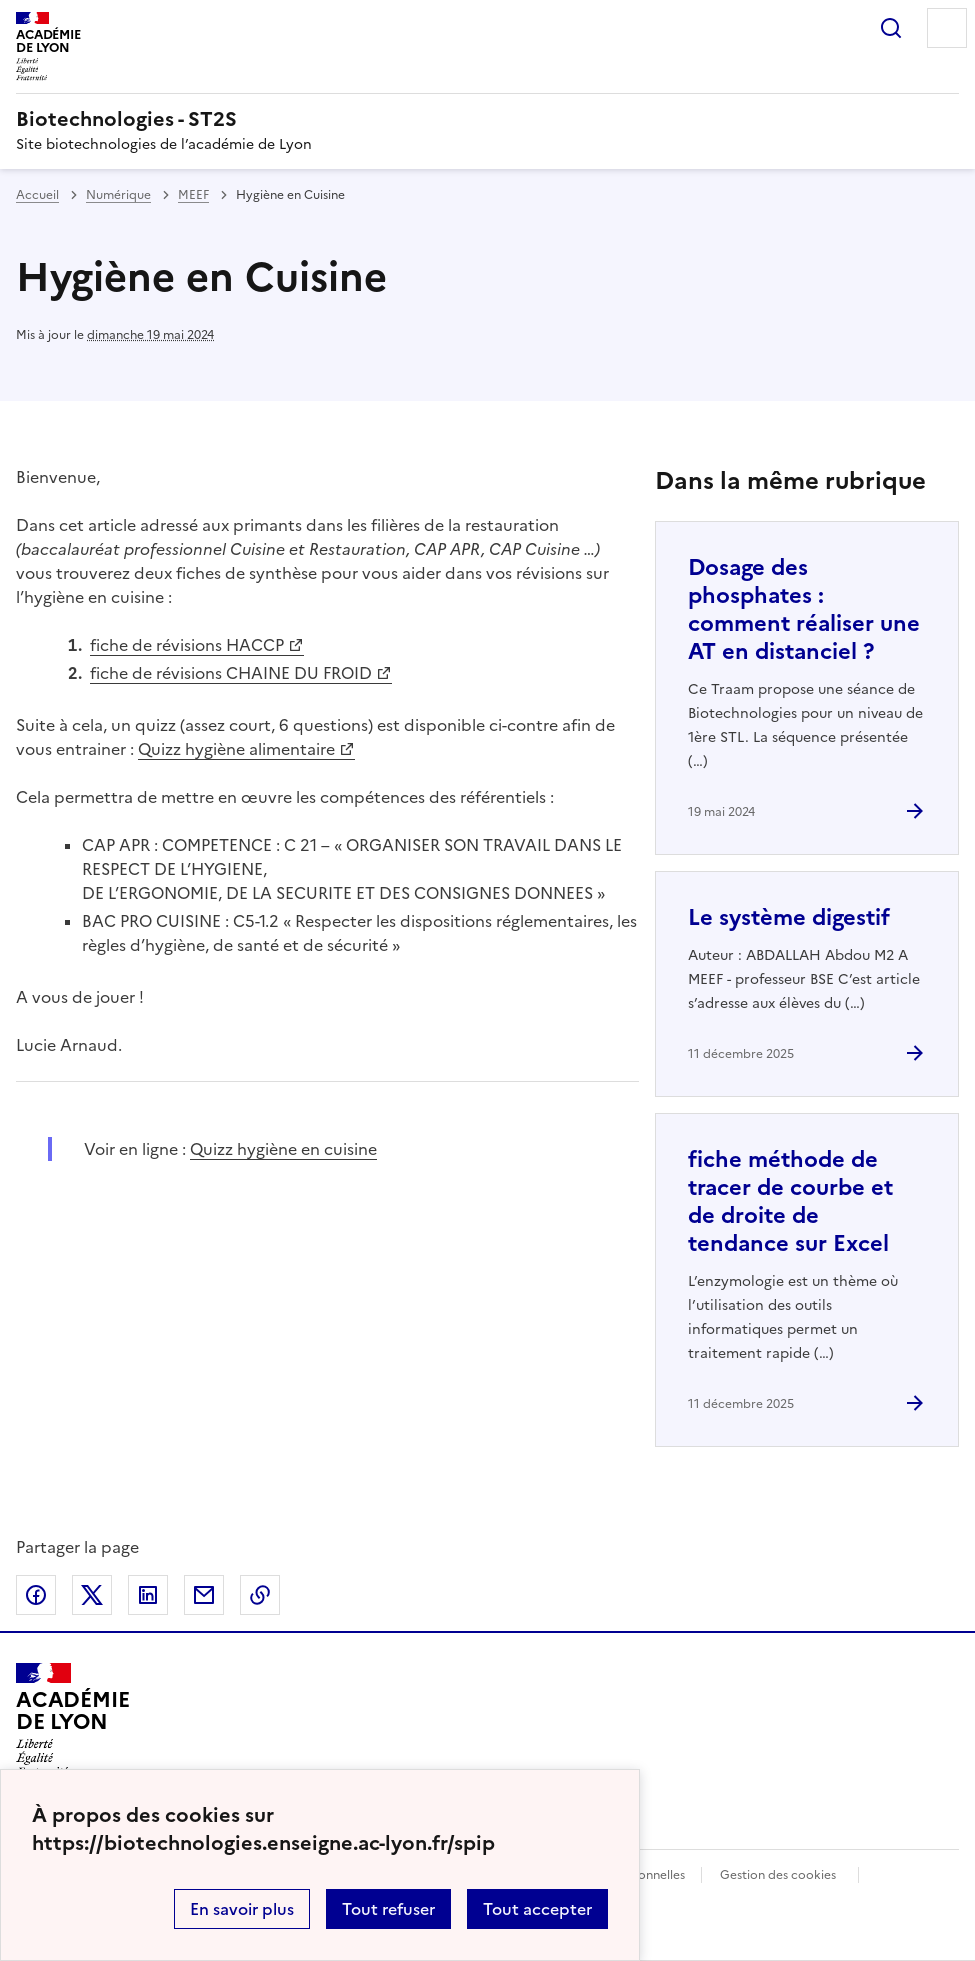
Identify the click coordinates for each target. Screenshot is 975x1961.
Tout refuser (388, 1909)
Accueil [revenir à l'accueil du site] (37, 195)
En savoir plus (242, 1909)
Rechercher (891, 28)
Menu (947, 28)
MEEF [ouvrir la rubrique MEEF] (193, 195)
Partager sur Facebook (36, 1595)
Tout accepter (537, 1909)
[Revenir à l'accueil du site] (72, 1720)
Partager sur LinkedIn (148, 1595)
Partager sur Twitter (92, 1595)
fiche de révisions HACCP (187, 645)
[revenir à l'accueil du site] (487, 119)
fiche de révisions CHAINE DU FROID (231, 673)
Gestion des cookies (778, 1875)
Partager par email (204, 1595)
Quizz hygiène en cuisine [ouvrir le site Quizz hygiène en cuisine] (283, 1149)
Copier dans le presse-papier (260, 1595)
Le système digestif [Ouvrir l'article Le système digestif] (789, 917)
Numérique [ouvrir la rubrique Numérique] (118, 195)
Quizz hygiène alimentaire (236, 749)
